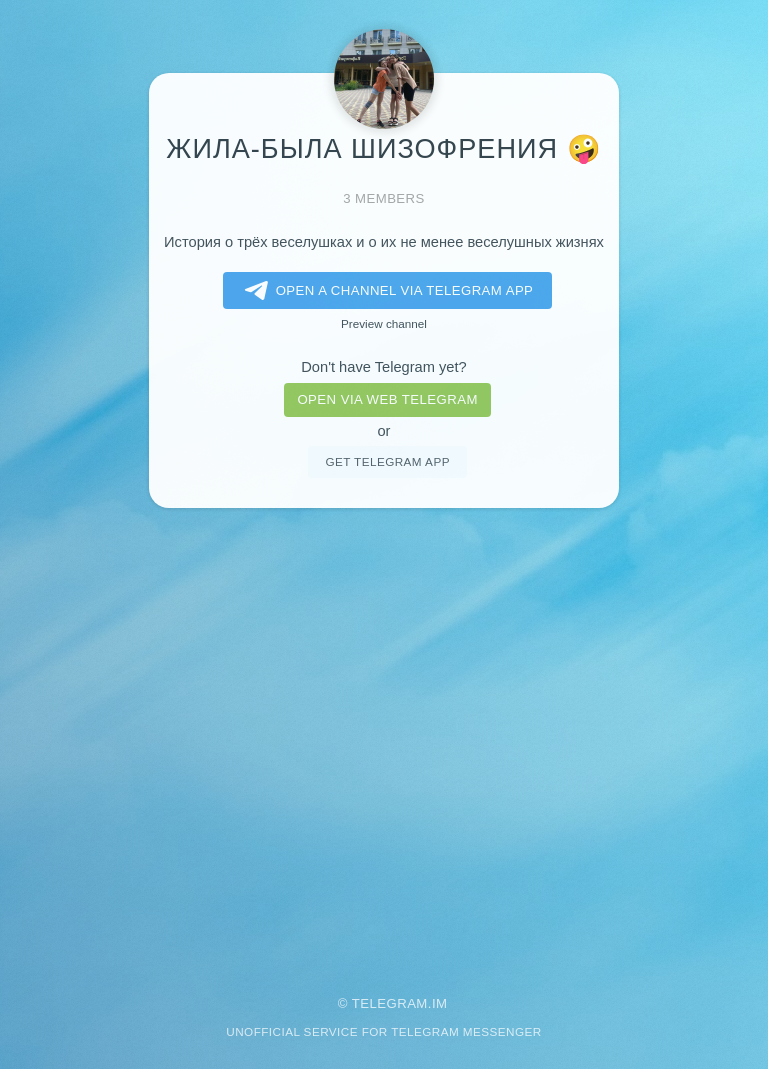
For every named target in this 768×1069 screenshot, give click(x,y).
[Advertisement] (384, 738)
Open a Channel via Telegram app (385, 291)
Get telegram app (387, 461)
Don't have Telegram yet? (383, 367)
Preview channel (384, 323)
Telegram (390, 1003)
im (440, 1003)
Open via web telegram (387, 399)
